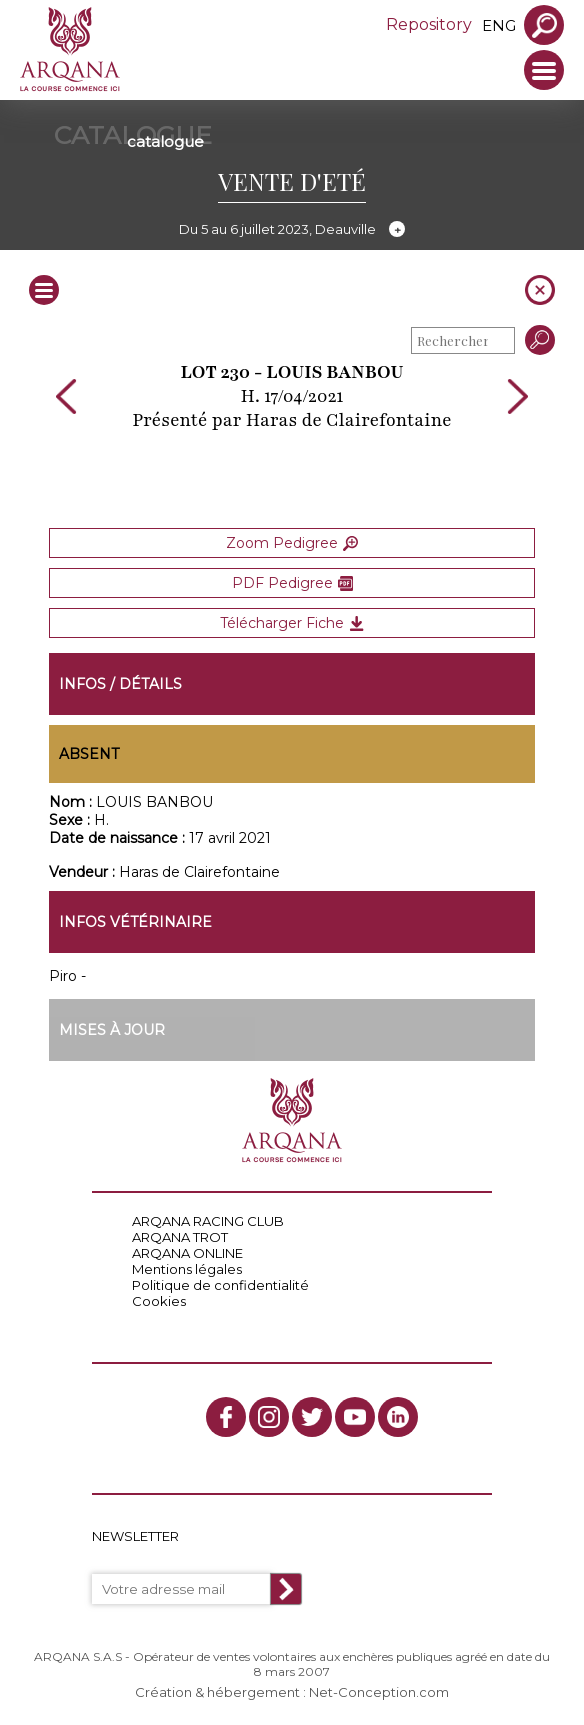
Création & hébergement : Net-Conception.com (292, 1692)
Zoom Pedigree (292, 543)
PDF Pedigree (292, 583)
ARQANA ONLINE (187, 1253)
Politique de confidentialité (220, 1285)
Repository (429, 24)
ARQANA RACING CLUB (208, 1221)
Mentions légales (187, 1269)
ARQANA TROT (180, 1237)
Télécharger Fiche (292, 623)
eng (499, 25)
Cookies (159, 1301)
